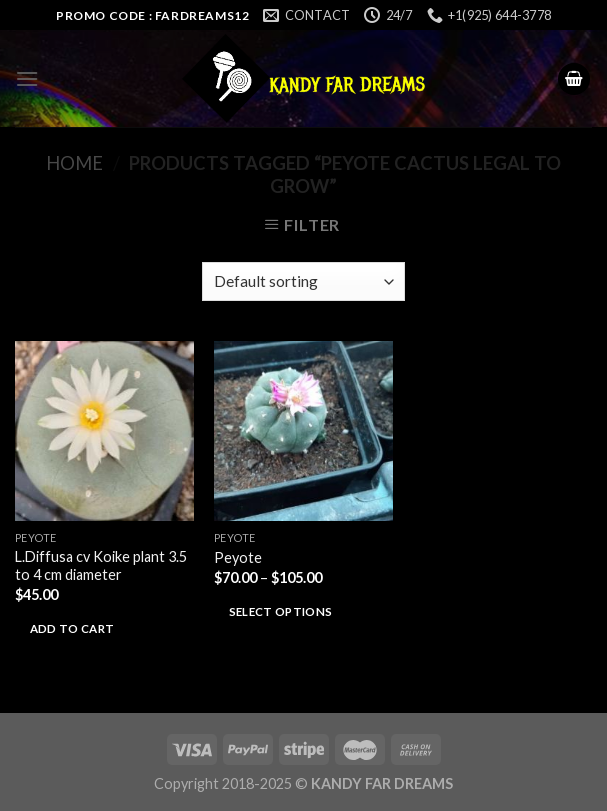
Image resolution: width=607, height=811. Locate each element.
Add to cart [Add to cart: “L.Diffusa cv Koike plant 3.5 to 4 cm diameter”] (72, 628)
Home (74, 163)
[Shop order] (303, 281)
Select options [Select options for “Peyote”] (281, 611)
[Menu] (27, 78)
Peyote (238, 557)
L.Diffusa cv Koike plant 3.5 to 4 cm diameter (101, 566)
